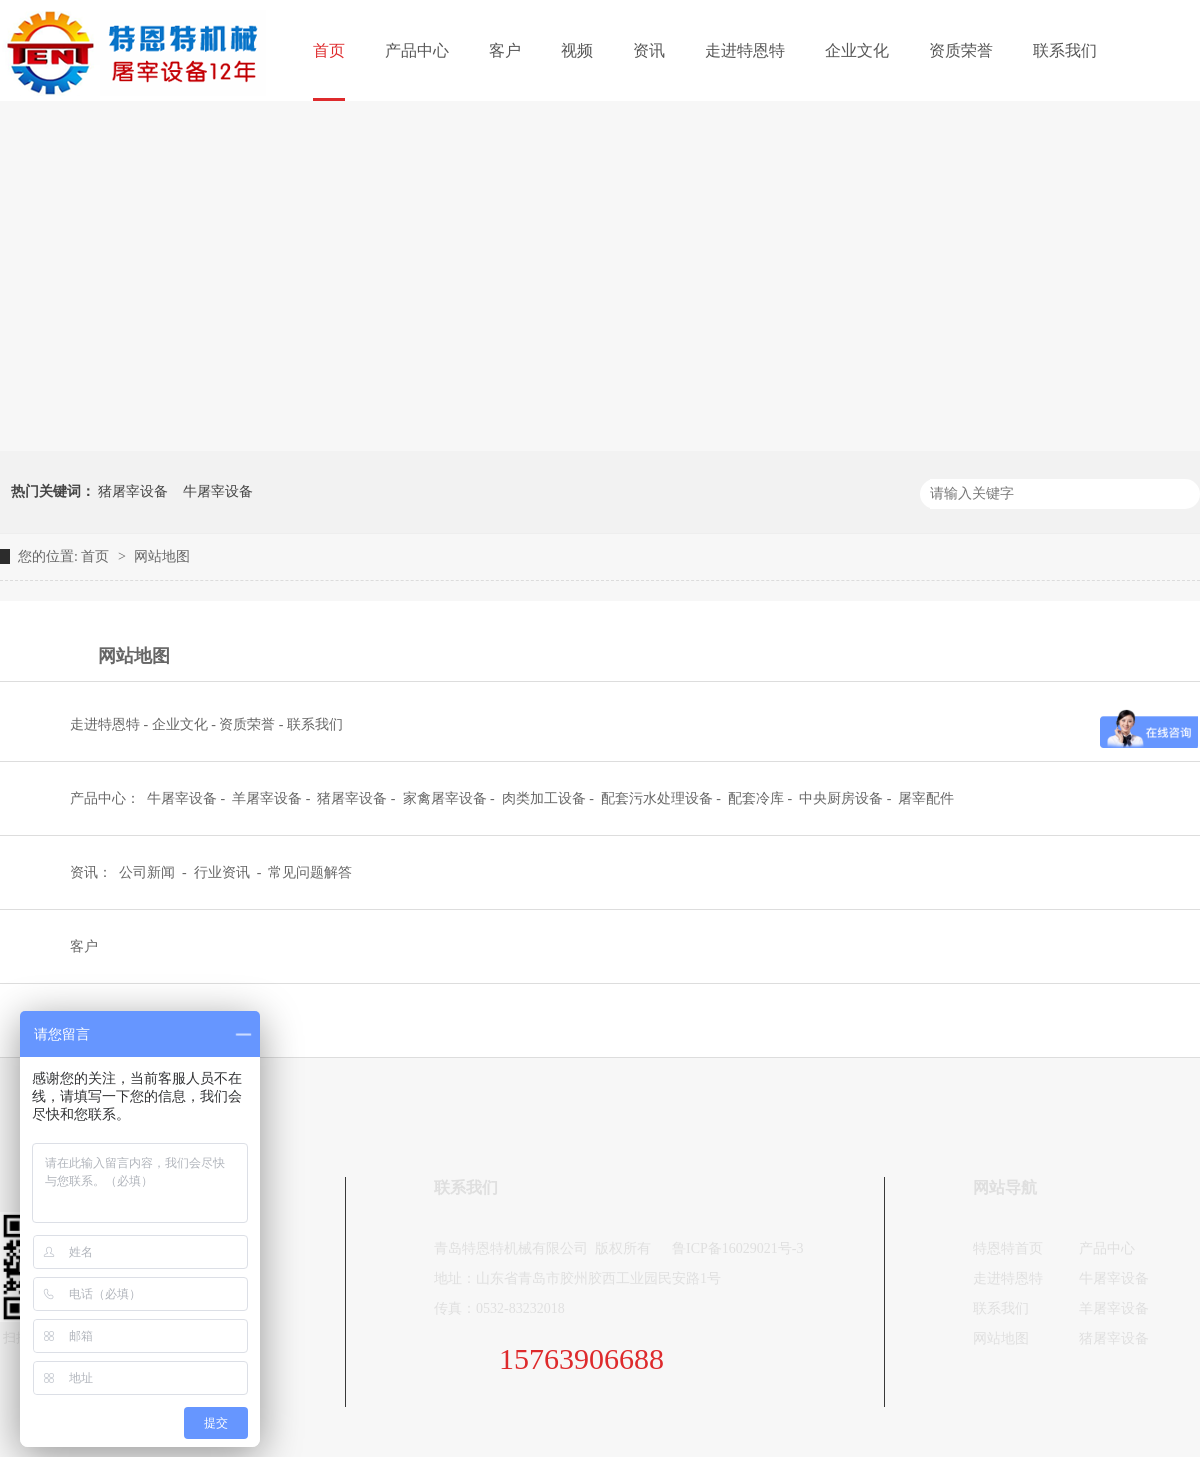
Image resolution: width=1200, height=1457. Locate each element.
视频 (577, 50)
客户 (505, 50)
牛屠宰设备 (218, 491)
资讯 (649, 50)
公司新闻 (149, 872)
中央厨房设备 (841, 798)
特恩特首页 (1008, 1248)
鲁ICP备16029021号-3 (737, 1248)
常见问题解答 (310, 872)
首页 (329, 50)
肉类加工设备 (544, 798)
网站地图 (162, 556)
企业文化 (857, 50)
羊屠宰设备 (267, 798)
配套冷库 (756, 798)
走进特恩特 (745, 50)
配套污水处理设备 (657, 798)
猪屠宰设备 (133, 491)
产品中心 (417, 50)
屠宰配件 (926, 798)
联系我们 (1065, 50)
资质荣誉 (961, 50)
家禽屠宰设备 (445, 798)
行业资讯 (224, 872)
